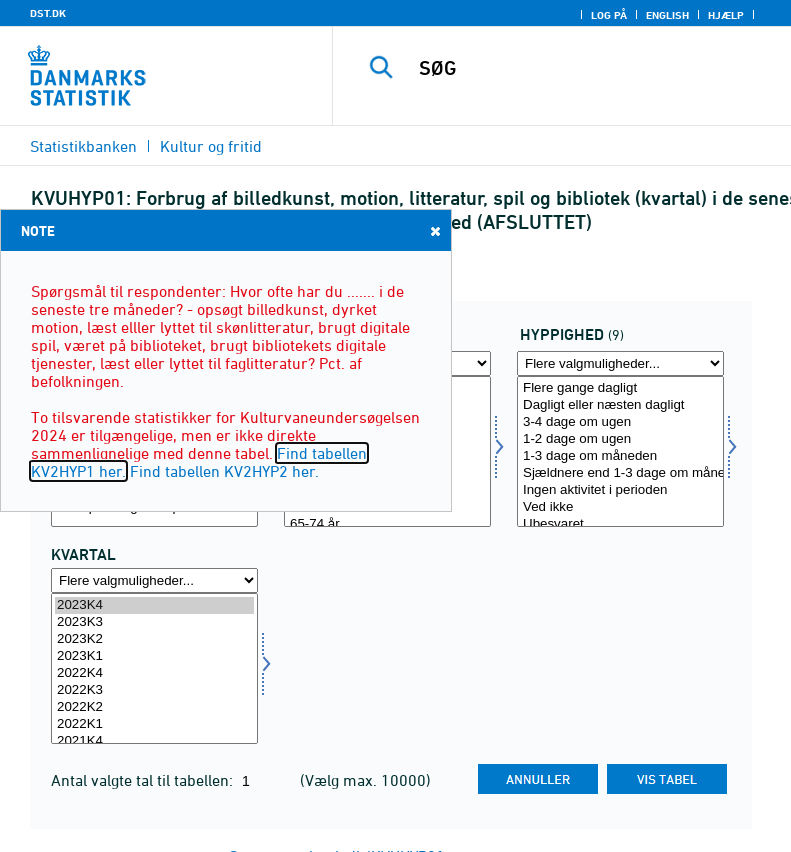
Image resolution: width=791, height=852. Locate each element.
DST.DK (48, 13)
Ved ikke (620, 507)
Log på (609, 15)
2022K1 (154, 724)
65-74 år (387, 524)
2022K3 (154, 690)
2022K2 (154, 707)
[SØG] (592, 68)
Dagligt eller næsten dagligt (620, 405)
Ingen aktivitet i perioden (620, 490)
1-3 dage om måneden (620, 456)
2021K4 (154, 741)
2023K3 (154, 622)
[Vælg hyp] (620, 451)
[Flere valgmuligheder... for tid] (154, 580)
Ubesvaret (620, 524)
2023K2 (154, 639)
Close (434, 230)
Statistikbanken (83, 146)
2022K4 (154, 673)
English (667, 15)
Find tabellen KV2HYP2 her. (224, 471)
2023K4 (154, 605)
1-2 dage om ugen (620, 439)
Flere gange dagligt (620, 388)
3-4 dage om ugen (620, 422)
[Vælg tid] (154, 668)
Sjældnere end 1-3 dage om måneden (620, 473)
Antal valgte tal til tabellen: (144, 780)
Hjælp (726, 15)
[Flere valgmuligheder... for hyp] (620, 363)
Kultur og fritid (211, 146)
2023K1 (154, 656)
